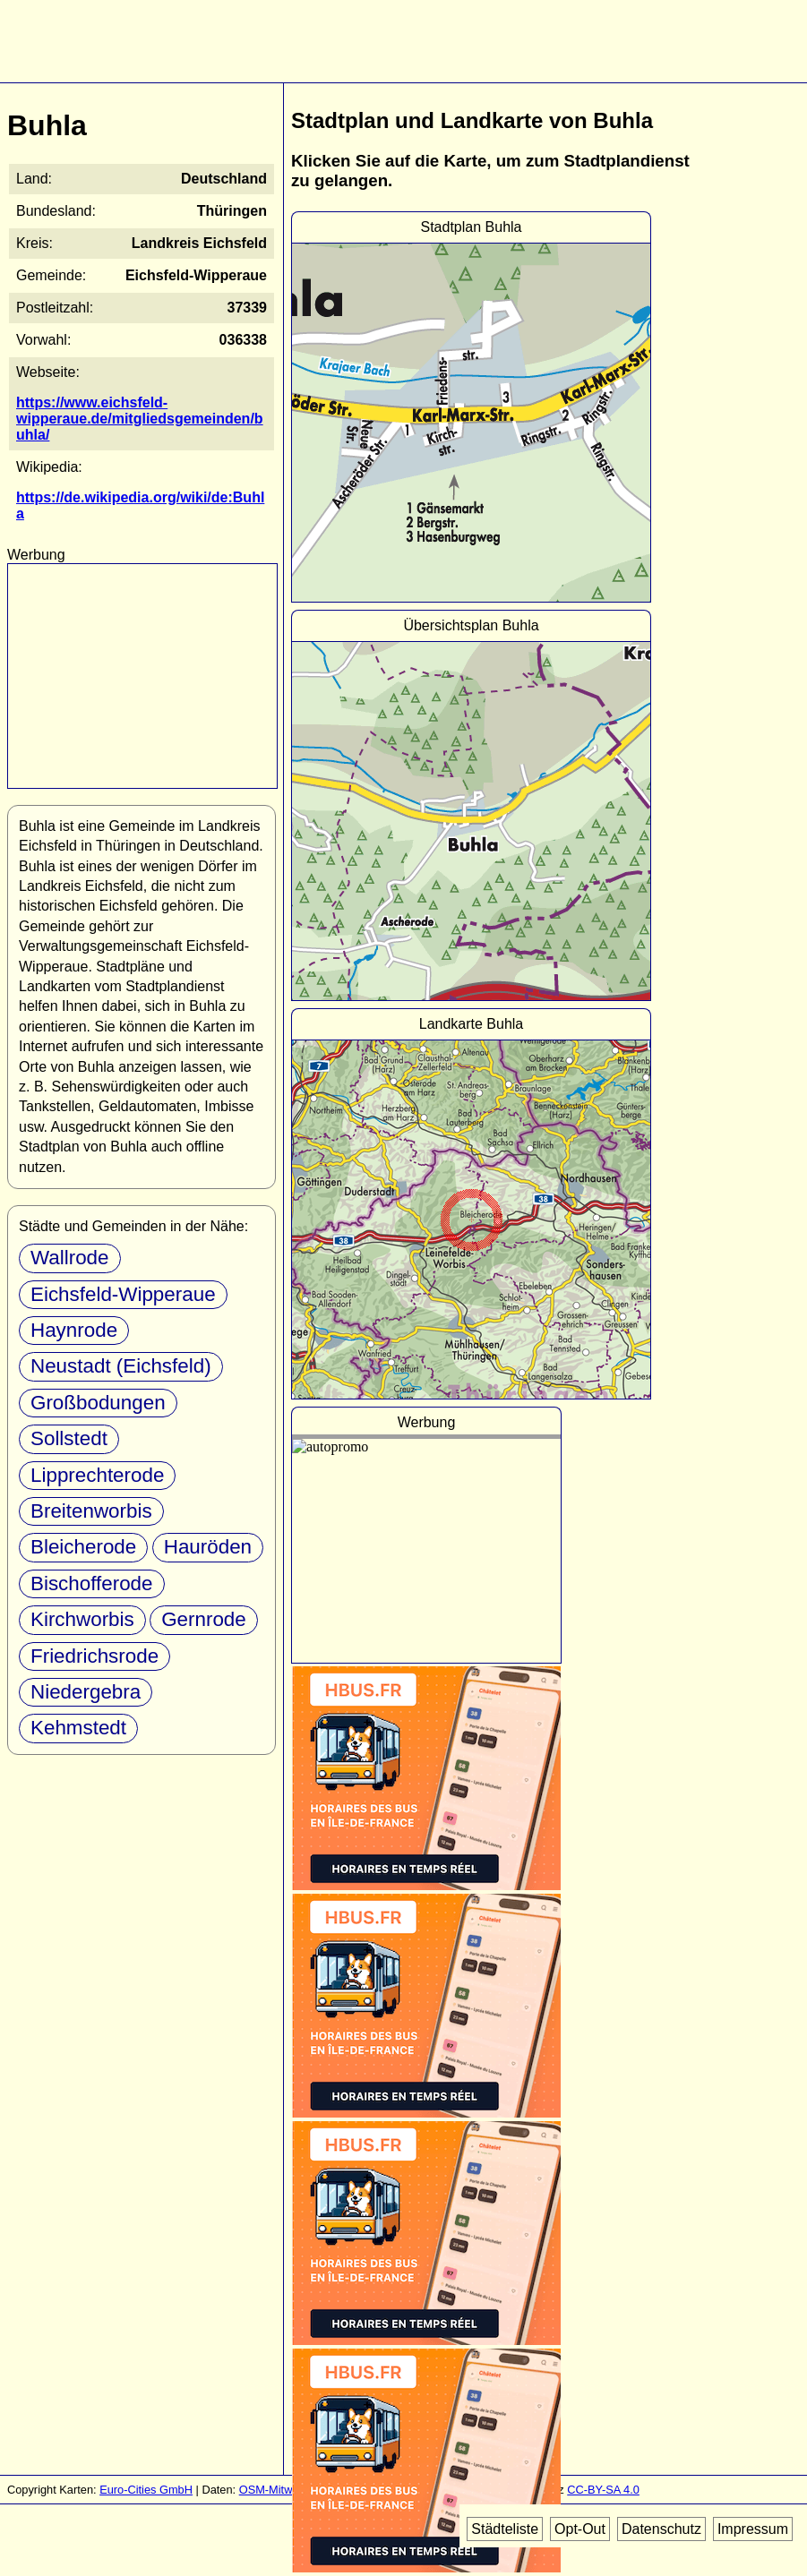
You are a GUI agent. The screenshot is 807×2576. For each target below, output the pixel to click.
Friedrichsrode (94, 1656)
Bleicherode (83, 1547)
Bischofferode (91, 1583)
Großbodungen (98, 1402)
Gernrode (203, 1619)
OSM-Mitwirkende (285, 2489)
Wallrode (69, 1257)
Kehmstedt (78, 1727)
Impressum (752, 2529)
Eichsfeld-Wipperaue (123, 1294)
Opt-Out (579, 2529)
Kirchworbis (82, 1619)
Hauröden (208, 1547)
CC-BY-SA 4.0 (603, 2489)
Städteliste (504, 2529)
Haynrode (73, 1330)
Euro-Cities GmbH (146, 2489)
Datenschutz (661, 2529)
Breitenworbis (91, 1511)
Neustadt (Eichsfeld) (120, 1366)
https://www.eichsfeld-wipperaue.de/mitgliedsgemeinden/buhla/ (139, 418)
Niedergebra (85, 1692)
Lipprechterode (97, 1475)
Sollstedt (68, 1438)
